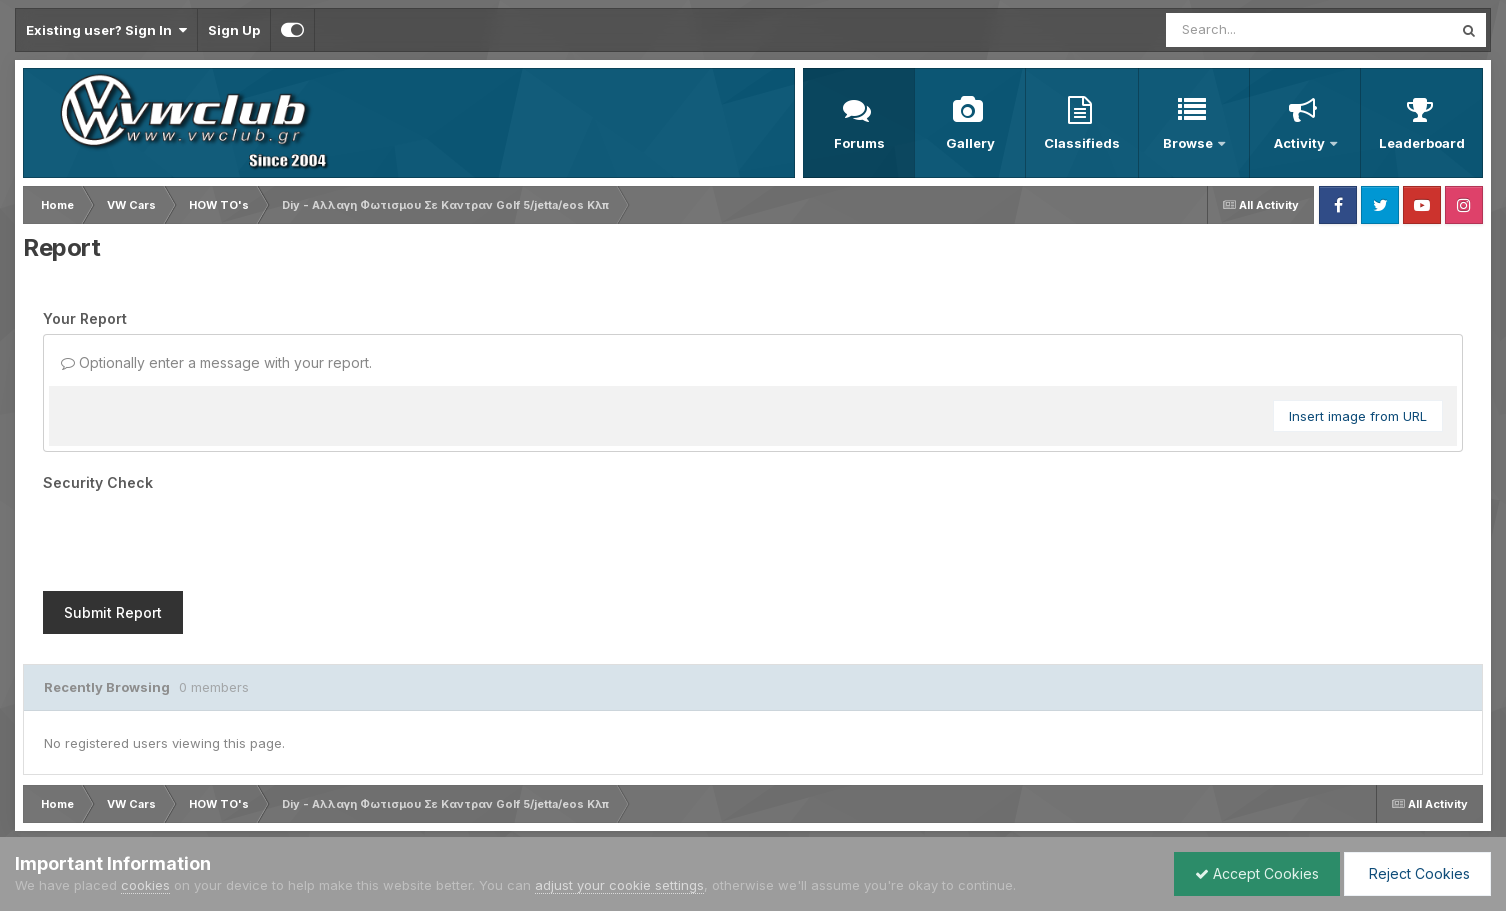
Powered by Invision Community (1396, 800)
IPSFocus (128, 781)
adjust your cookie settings (619, 885)
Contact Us (234, 800)
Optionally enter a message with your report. (216, 362)
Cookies (310, 800)
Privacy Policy (143, 800)
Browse (1189, 143)
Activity (1301, 143)
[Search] (1254, 30)
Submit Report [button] (113, 534)
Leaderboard (1422, 143)
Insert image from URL (1358, 416)
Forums (859, 143)
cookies (145, 885)
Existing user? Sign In (106, 30)
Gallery (970, 143)
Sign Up (234, 30)
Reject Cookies (1417, 873)
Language (49, 800)
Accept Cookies (1257, 873)
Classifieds (1082, 143)
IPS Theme (47, 781)
